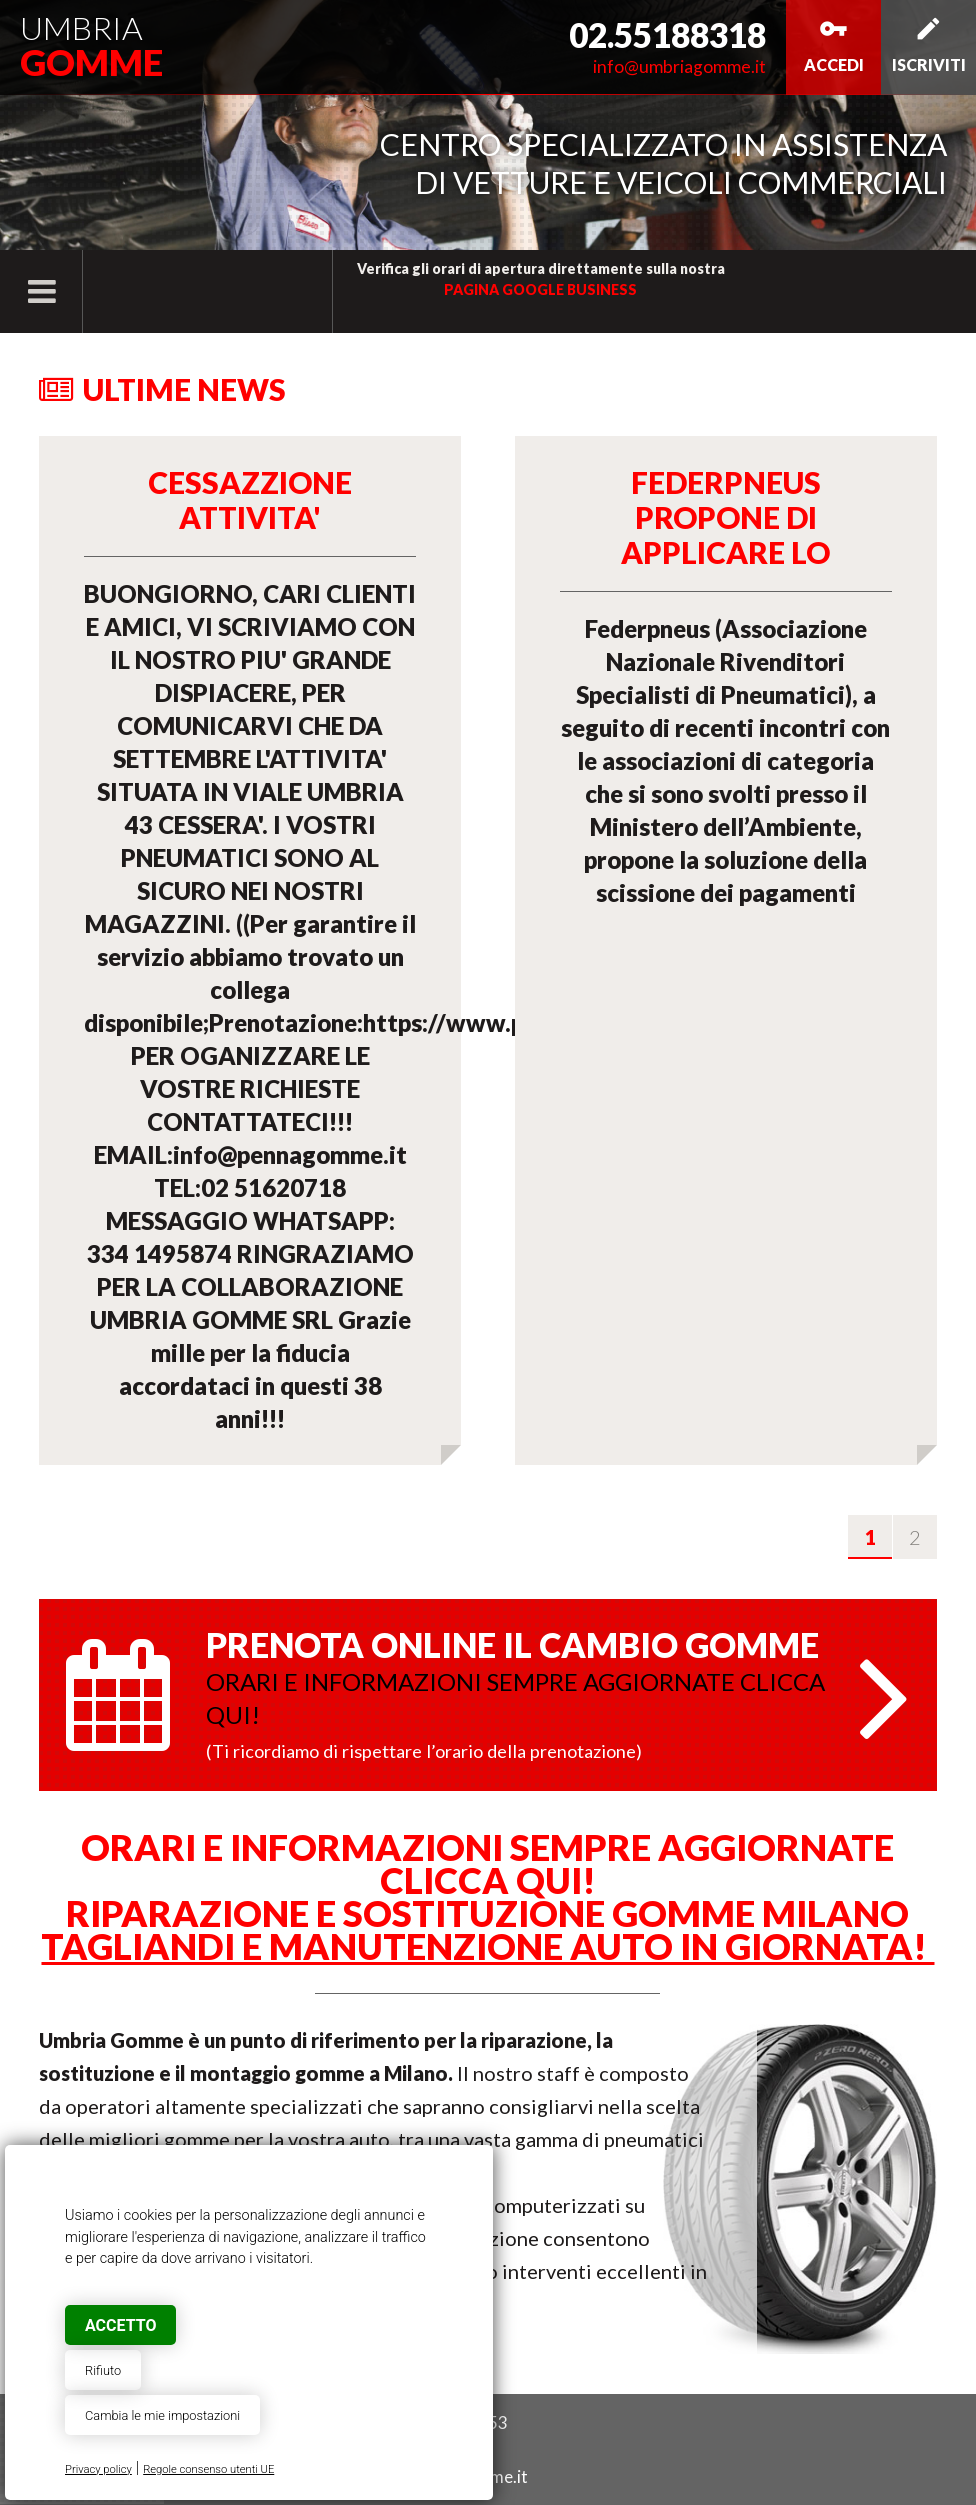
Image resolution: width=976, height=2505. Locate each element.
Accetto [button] (120, 2325)
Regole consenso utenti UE (208, 2469)
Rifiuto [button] (103, 2370)
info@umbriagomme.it (679, 66)
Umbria (91, 45)
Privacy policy (98, 2469)
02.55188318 (667, 35)
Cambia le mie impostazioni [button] (162, 2415)
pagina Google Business (540, 289)
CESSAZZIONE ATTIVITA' (250, 499)
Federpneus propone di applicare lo (725, 517)
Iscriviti (929, 44)
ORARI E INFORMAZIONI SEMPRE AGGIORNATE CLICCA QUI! (487, 1863)
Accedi (834, 44)
